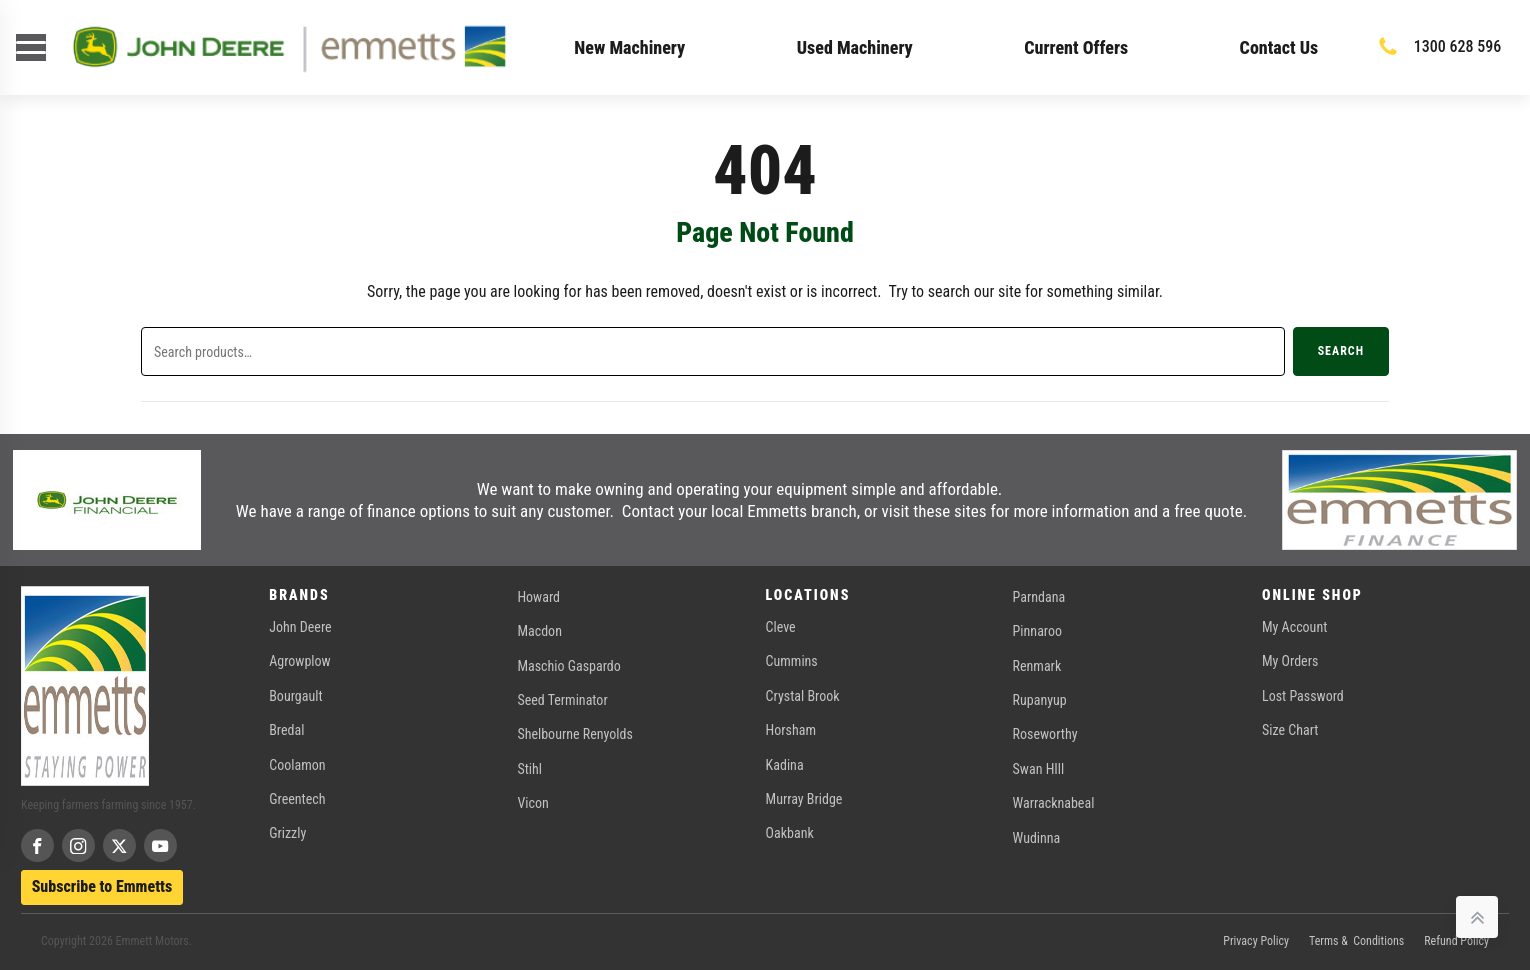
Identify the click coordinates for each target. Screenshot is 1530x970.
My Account (1294, 627)
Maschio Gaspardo (568, 666)
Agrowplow (299, 661)
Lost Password (1303, 696)
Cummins (792, 661)
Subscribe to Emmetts (102, 886)
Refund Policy (1456, 941)
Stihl (529, 769)
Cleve (781, 627)
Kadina (785, 765)
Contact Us (1279, 47)
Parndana (1039, 597)
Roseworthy (1045, 734)
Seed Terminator (562, 700)
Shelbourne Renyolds (574, 734)
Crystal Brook (803, 696)
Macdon (539, 631)
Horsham (791, 730)
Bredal (286, 730)
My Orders (1290, 661)
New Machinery (629, 47)
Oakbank (790, 833)
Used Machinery (855, 47)
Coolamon (297, 765)
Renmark (1037, 666)
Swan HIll (1039, 769)
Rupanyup (1040, 700)
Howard (538, 597)
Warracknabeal (1054, 803)
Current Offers (1076, 47)
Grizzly (287, 833)
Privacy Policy (1256, 941)
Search (1341, 351)
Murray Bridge (804, 799)
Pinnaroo (1037, 631)
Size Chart (1290, 730)
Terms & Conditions (1356, 941)
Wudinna (1037, 838)
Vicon (532, 803)
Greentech (297, 799)
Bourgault (295, 696)
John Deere (300, 627)
